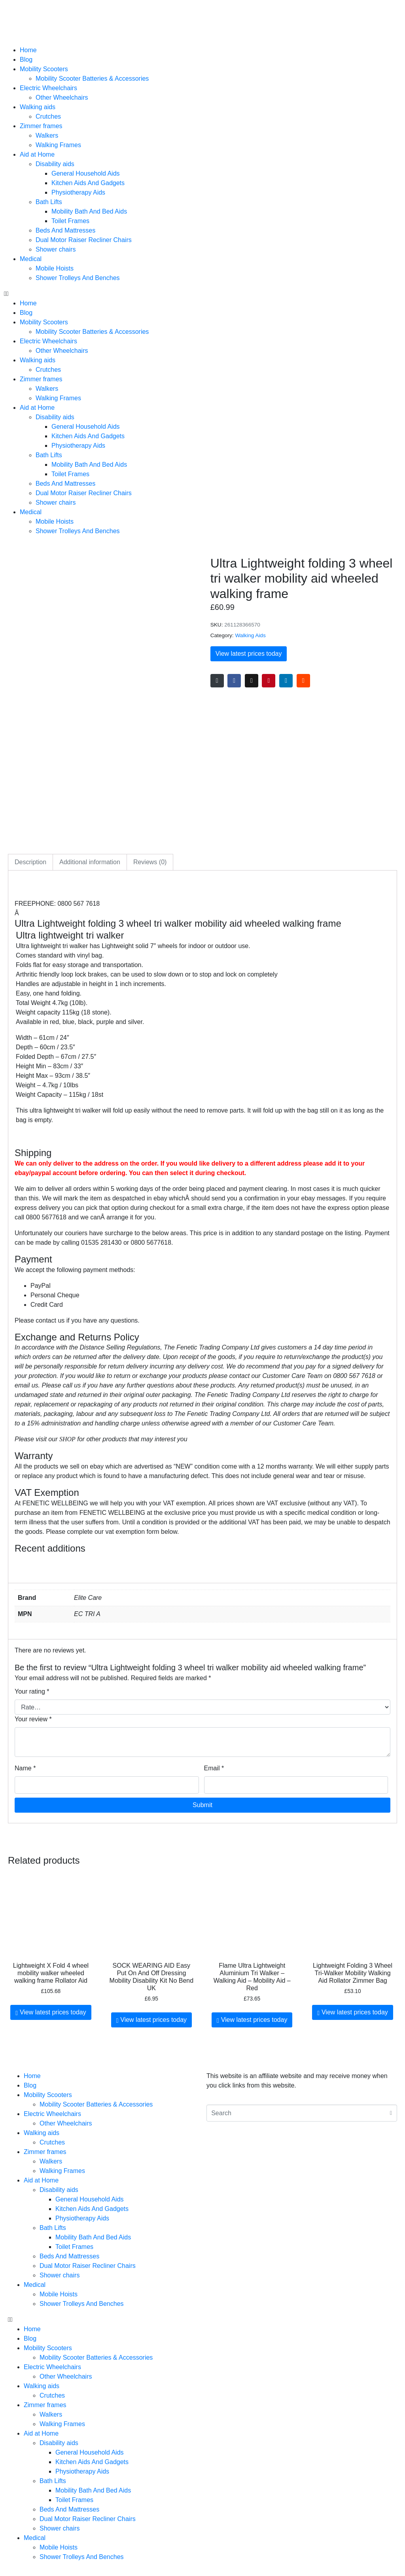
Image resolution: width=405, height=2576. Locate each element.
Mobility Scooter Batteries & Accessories (92, 78)
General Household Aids (85, 173)
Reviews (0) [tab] (150, 862)
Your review (33, 1719)
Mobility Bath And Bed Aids (89, 211)
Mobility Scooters (44, 69)
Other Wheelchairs (62, 97)
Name (25, 1768)
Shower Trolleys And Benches (78, 277)
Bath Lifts (49, 202)
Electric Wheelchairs (48, 88)
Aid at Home (37, 154)
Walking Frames (58, 145)
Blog (26, 59)
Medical (31, 259)
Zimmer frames (41, 126)
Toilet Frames (70, 221)
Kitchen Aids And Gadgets (88, 183)
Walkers (47, 135)
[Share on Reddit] (303, 680)
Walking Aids (250, 635)
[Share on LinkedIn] (286, 680)
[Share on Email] (217, 680)
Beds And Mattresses (65, 230)
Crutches (48, 116)
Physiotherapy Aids (78, 192)
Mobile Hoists (55, 268)
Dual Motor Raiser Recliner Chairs (84, 240)
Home (28, 50)
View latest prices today (249, 653)
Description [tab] (30, 862)
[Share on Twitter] (251, 680)
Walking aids (37, 107)
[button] (202, 294)
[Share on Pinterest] (268, 680)
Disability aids (55, 164)
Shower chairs (56, 249)
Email (214, 1768)
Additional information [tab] (89, 862)
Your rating (32, 1691)
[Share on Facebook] (234, 680)
